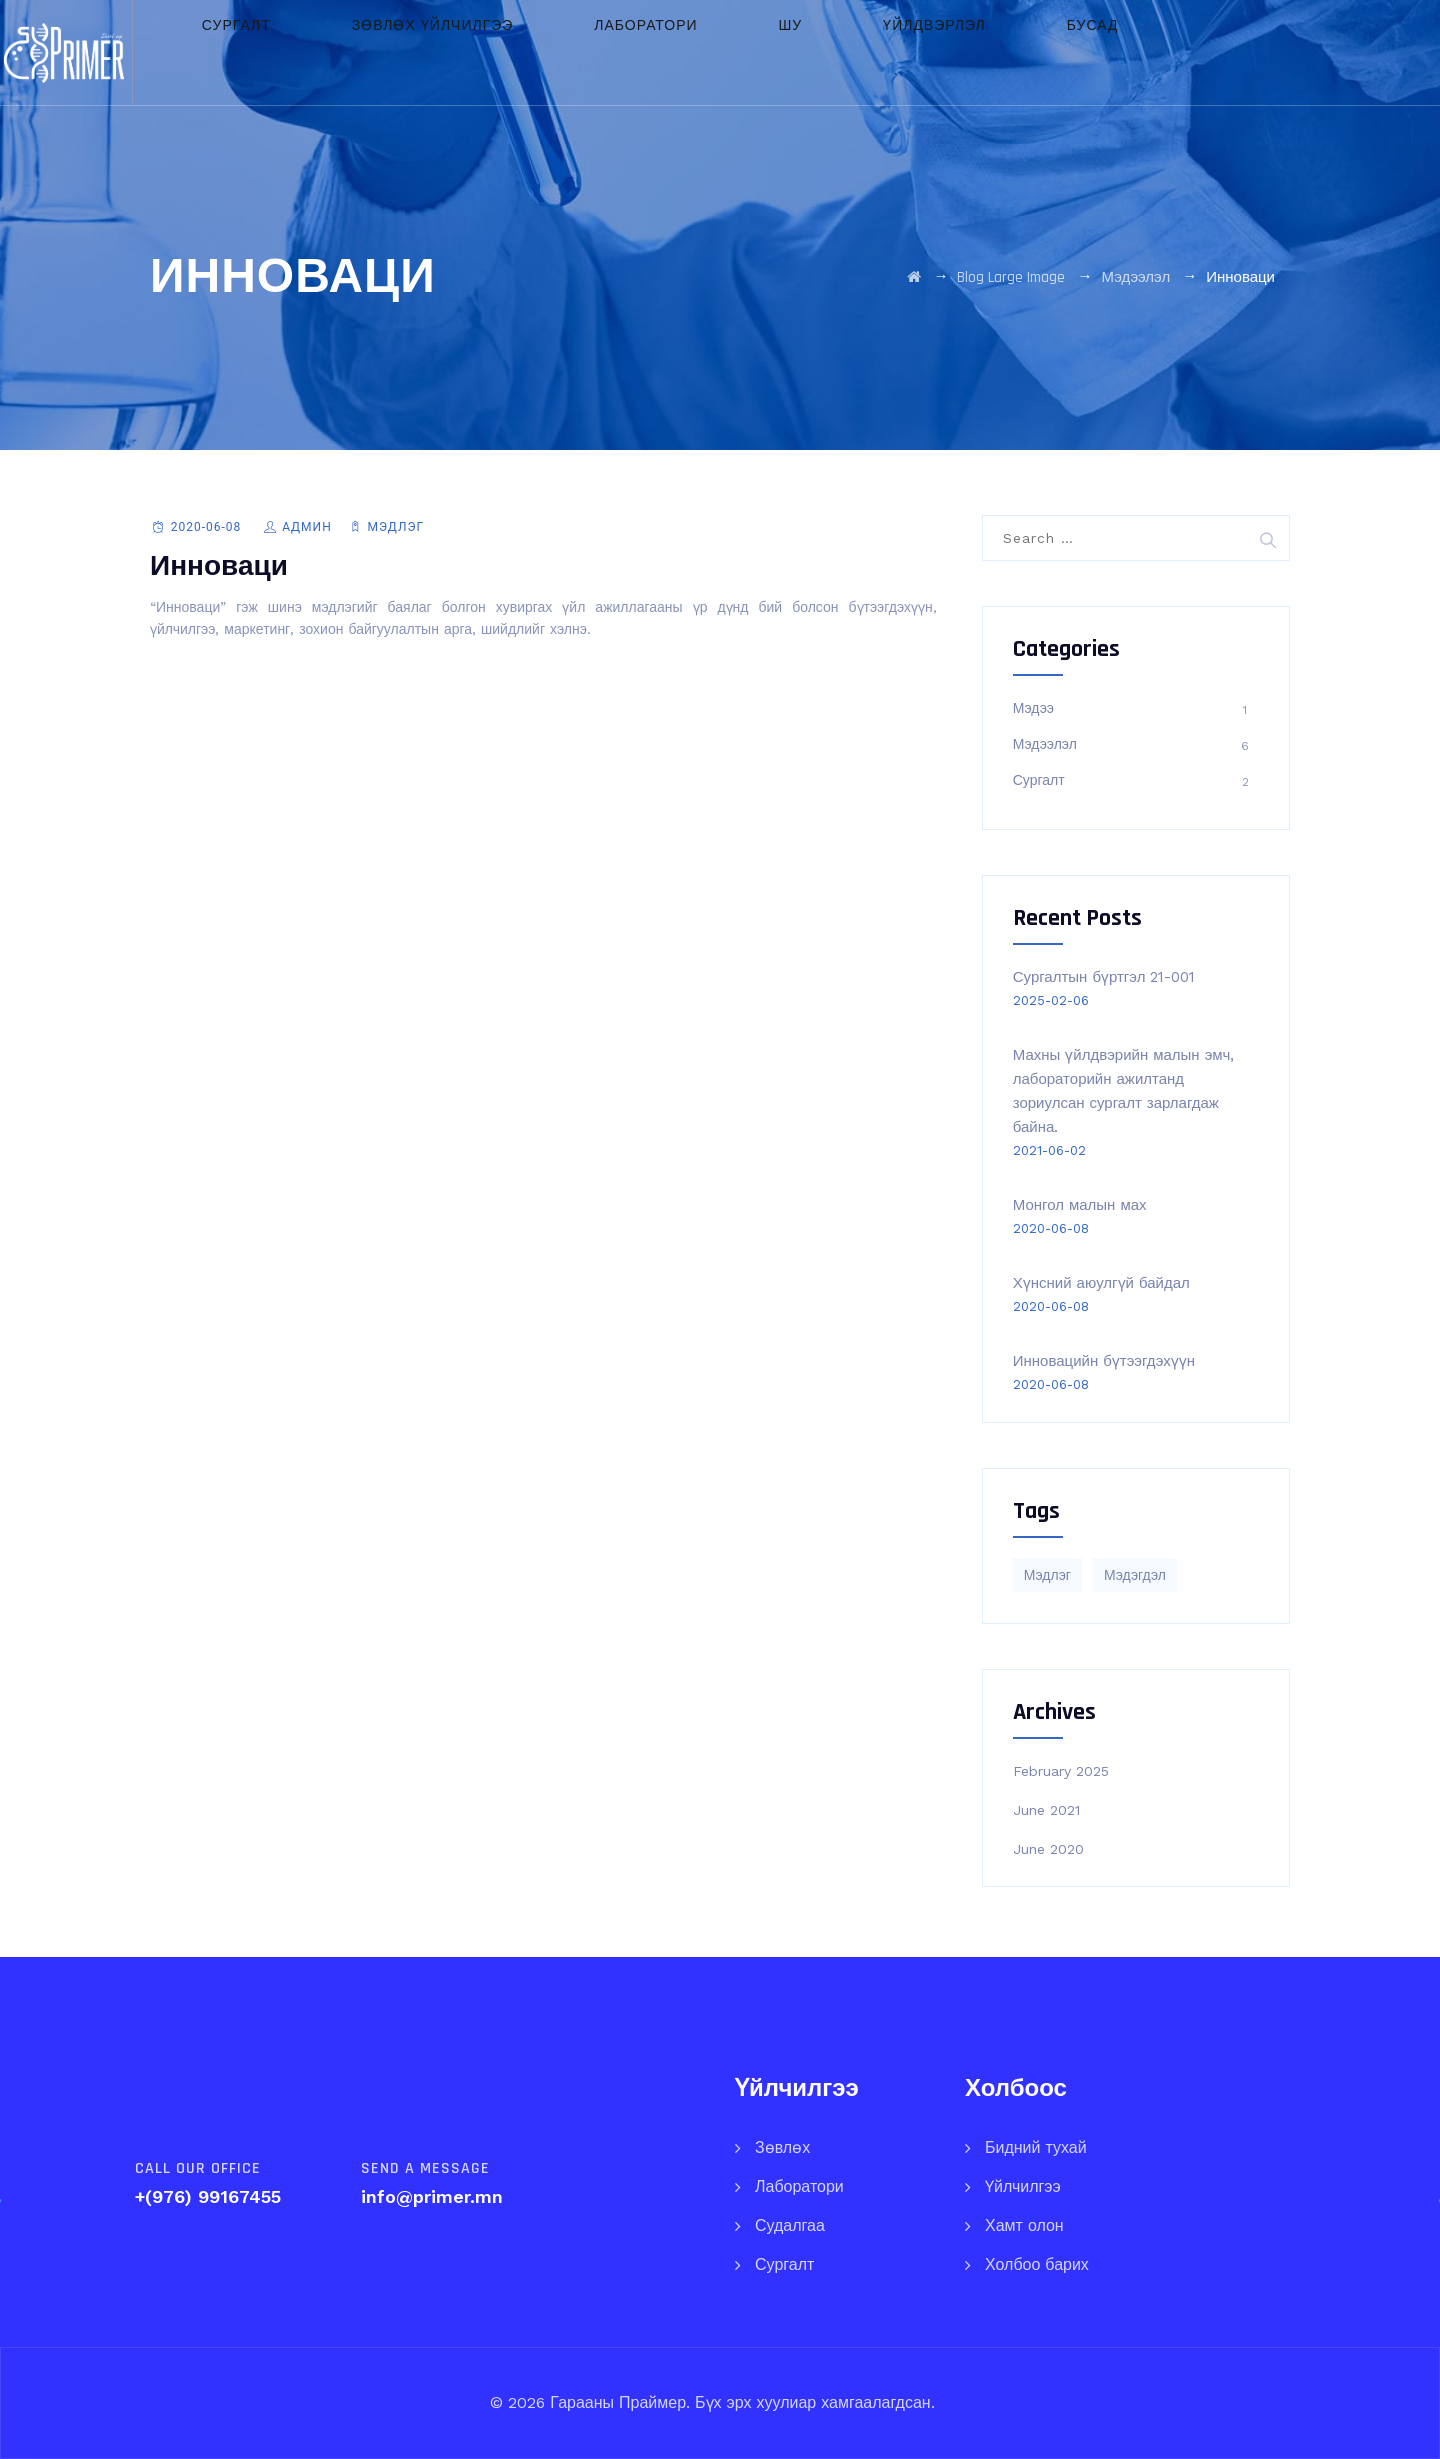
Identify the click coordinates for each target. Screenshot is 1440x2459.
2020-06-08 (206, 527)
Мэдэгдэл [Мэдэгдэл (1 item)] (1135, 1575)
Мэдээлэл (1045, 744)
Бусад (1012, 52)
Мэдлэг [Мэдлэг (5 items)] (1047, 1575)
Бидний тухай (1036, 2147)
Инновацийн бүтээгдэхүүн (1104, 1361)
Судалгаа (790, 2225)
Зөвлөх (782, 2147)
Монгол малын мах (1080, 1205)
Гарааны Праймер (615, 2402)
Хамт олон (1024, 2225)
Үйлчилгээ (1023, 2186)
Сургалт (335, 52)
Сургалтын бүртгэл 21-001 (1104, 977)
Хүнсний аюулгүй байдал (1101, 1283)
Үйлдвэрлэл (889, 52)
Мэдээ (1033, 708)
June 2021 (1046, 1810)
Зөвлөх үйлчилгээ (496, 52)
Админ (307, 527)
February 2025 (1061, 1771)
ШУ (782, 52)
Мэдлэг (395, 527)
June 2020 (1048, 1849)
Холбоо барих (1037, 2264)
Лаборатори (672, 52)
